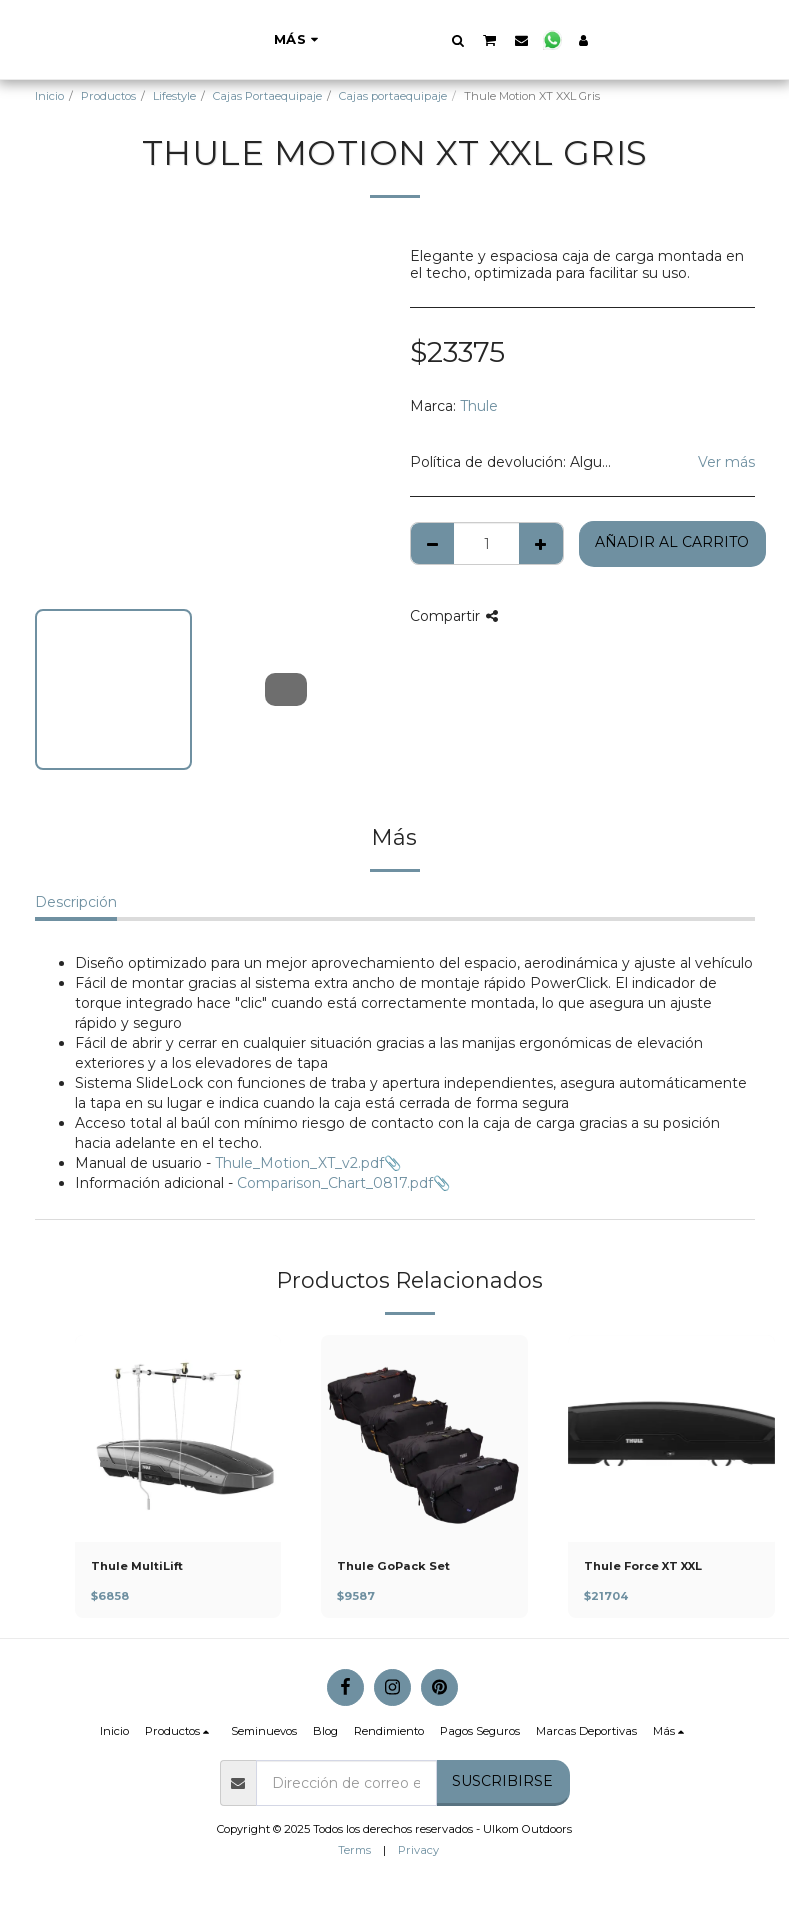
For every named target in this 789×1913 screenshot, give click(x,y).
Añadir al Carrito (672, 542)
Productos (108, 96)
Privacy (418, 1850)
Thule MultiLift (137, 1566)
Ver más (726, 462)
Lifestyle (174, 96)
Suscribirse (502, 1781)
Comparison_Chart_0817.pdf (335, 1183)
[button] (557, 40)
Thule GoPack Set (393, 1566)
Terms (354, 1850)
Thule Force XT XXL (643, 1566)
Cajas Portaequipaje (267, 96)
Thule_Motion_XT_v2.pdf (299, 1163)
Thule (479, 406)
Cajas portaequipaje (393, 96)
